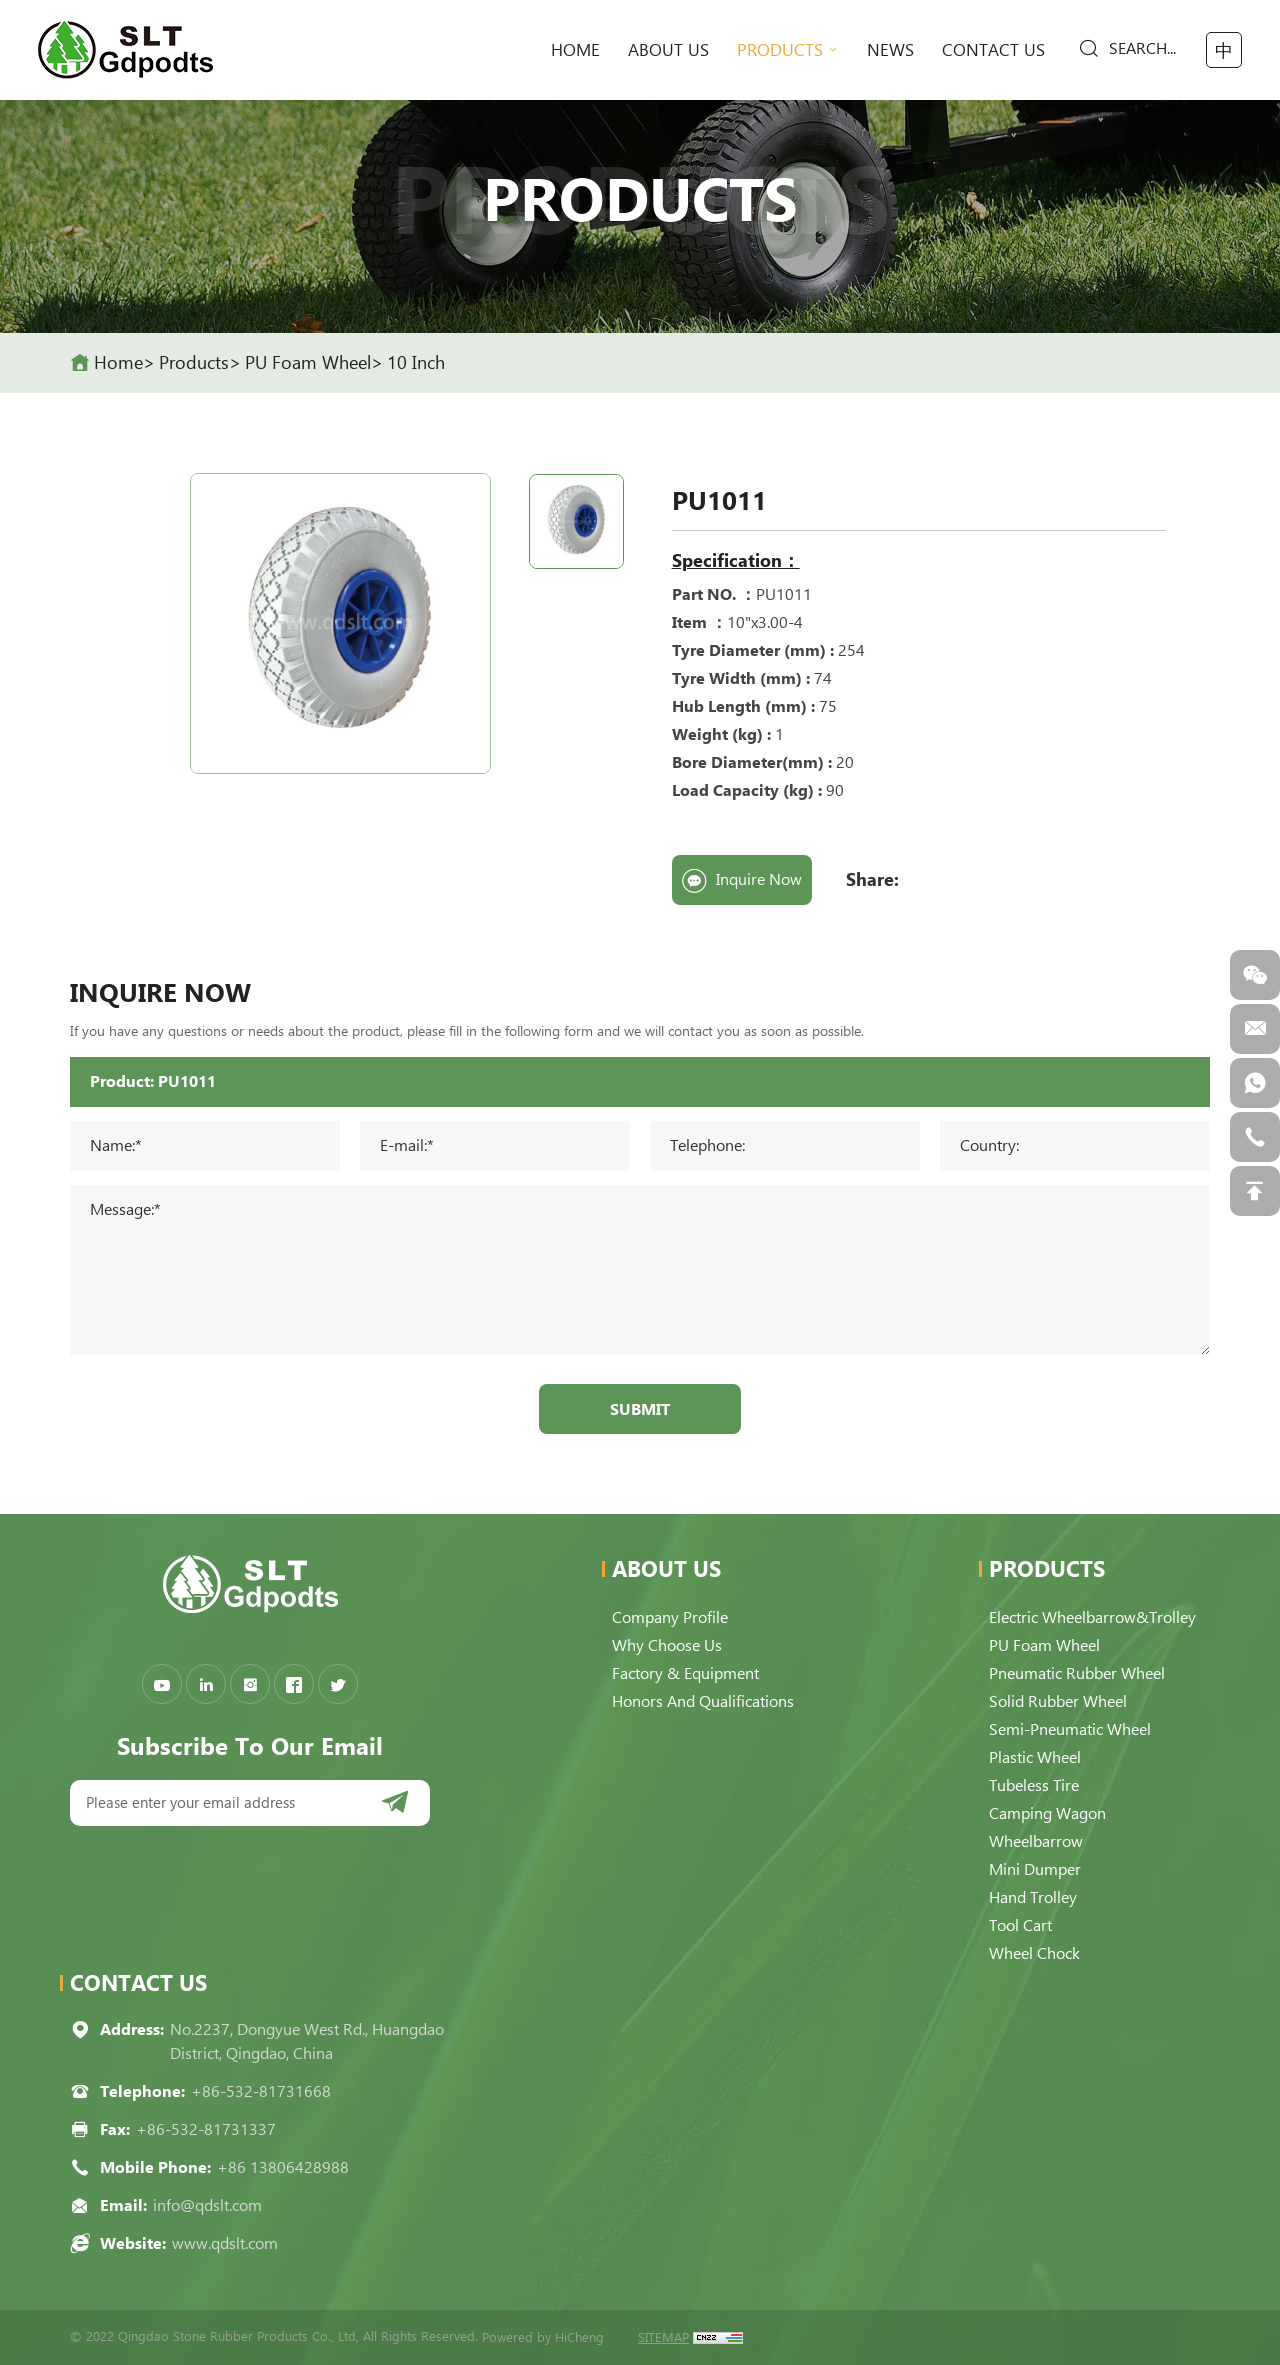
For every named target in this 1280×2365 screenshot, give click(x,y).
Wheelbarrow (1036, 1841)
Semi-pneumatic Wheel (1070, 1729)
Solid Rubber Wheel (1058, 1701)
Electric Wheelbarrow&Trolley (1092, 1617)
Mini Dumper (1035, 1869)
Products (780, 50)
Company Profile (670, 1617)
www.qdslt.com (225, 2243)
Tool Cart (1020, 1925)
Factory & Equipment (685, 1673)
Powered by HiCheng (543, 2337)
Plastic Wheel (1035, 1757)
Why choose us (667, 1645)
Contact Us (993, 50)
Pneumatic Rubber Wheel (1077, 1673)
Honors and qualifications (703, 1701)
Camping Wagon (1047, 1813)
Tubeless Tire (1034, 1785)
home (575, 50)
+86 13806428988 (283, 2167)
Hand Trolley (1033, 1897)
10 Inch (416, 362)
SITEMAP (663, 2337)
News (890, 50)
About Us (668, 50)
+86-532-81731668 (261, 2091)
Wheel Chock (1034, 1953)
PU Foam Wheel (308, 362)
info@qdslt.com (207, 2205)
